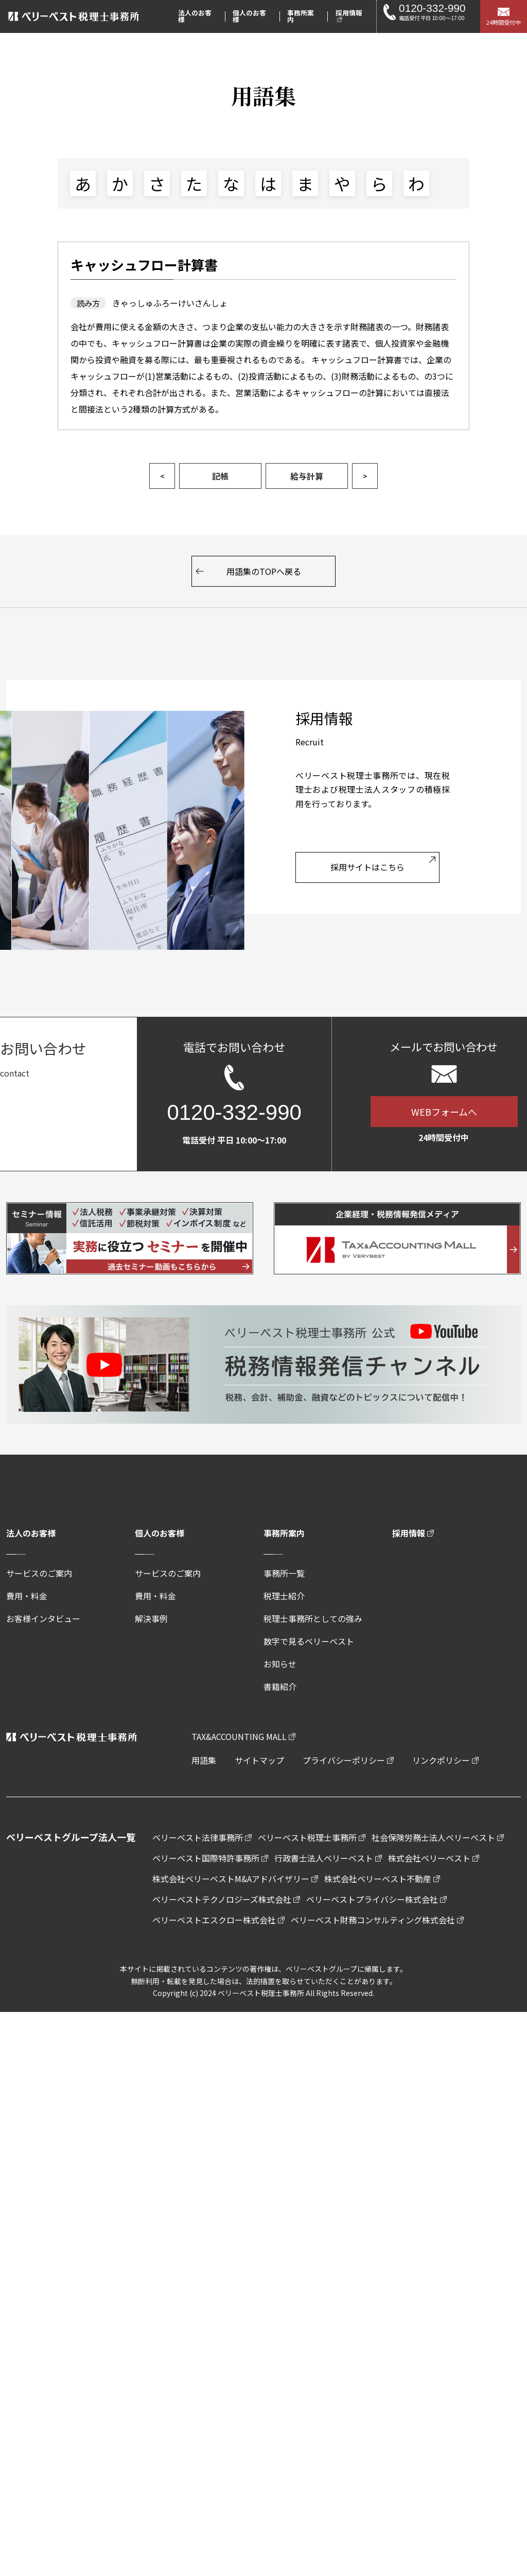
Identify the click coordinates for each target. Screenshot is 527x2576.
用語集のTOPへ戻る (263, 571)
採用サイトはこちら (367, 867)
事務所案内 (284, 1533)
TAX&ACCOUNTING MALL (239, 1736)
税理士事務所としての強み (313, 1618)
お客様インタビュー (43, 1618)
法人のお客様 (31, 1533)
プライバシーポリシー (344, 1760)
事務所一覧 (284, 1573)
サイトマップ (259, 1760)
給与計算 (306, 476)
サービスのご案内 (39, 1573)
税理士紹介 (284, 1596)
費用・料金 (26, 1596)
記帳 (220, 476)
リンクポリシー (441, 1760)
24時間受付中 (503, 22)
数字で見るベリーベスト (309, 1641)
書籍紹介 (280, 1686)
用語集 (203, 1760)
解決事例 (151, 1618)
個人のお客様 (159, 1533)
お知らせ (280, 1664)
